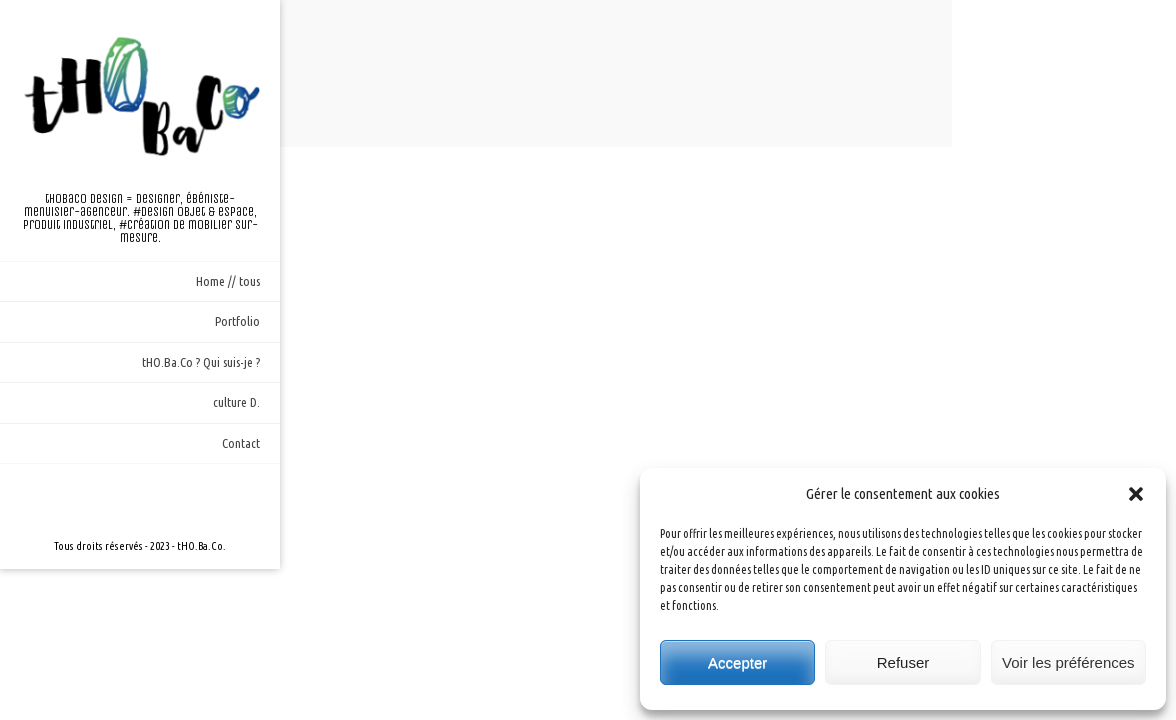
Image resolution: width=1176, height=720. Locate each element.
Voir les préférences (1068, 662)
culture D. (236, 402)
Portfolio (237, 321)
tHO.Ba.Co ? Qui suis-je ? (201, 362)
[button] (1136, 494)
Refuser (903, 662)
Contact (241, 443)
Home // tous (228, 281)
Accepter (737, 662)
